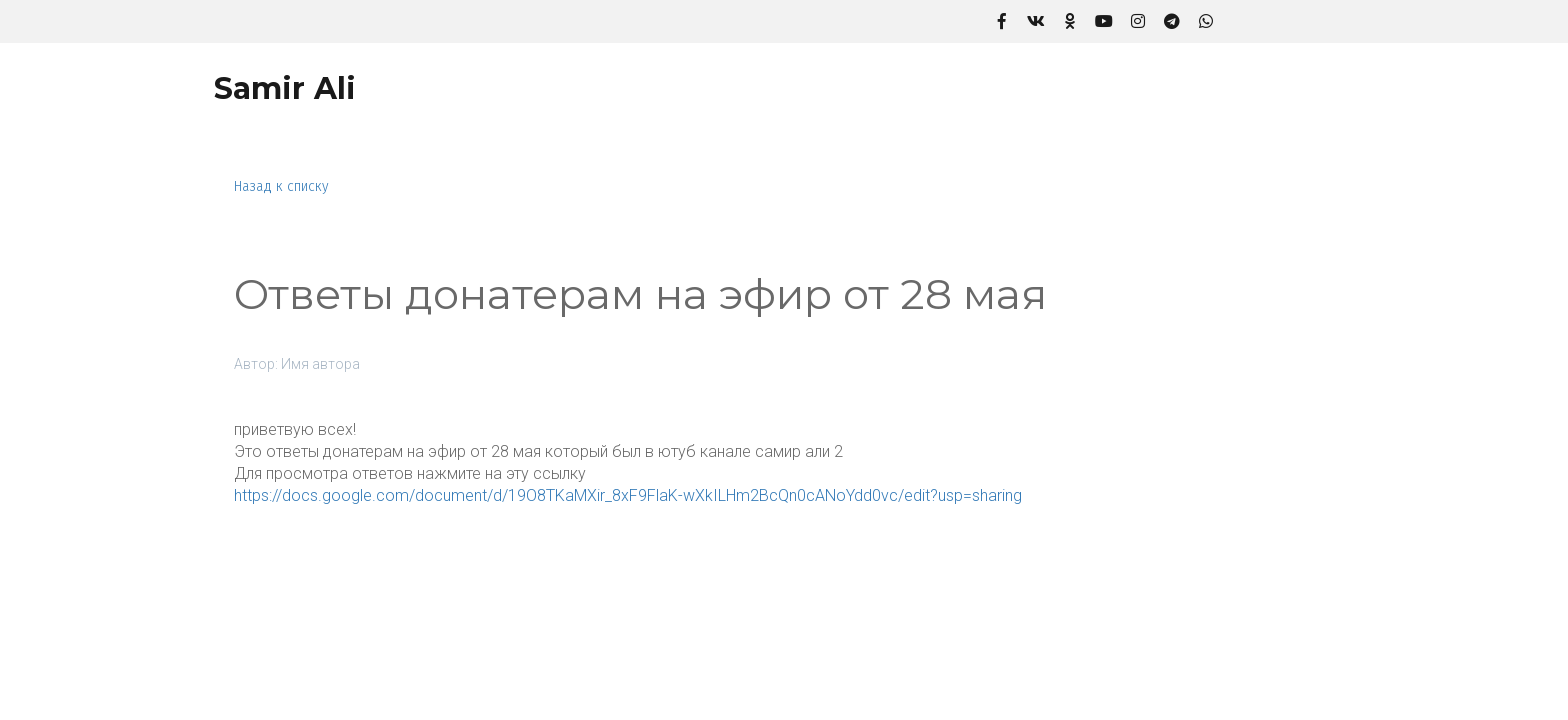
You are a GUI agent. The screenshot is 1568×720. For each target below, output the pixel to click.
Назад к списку (281, 186)
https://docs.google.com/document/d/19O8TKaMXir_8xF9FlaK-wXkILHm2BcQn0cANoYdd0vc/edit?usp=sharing (628, 495)
